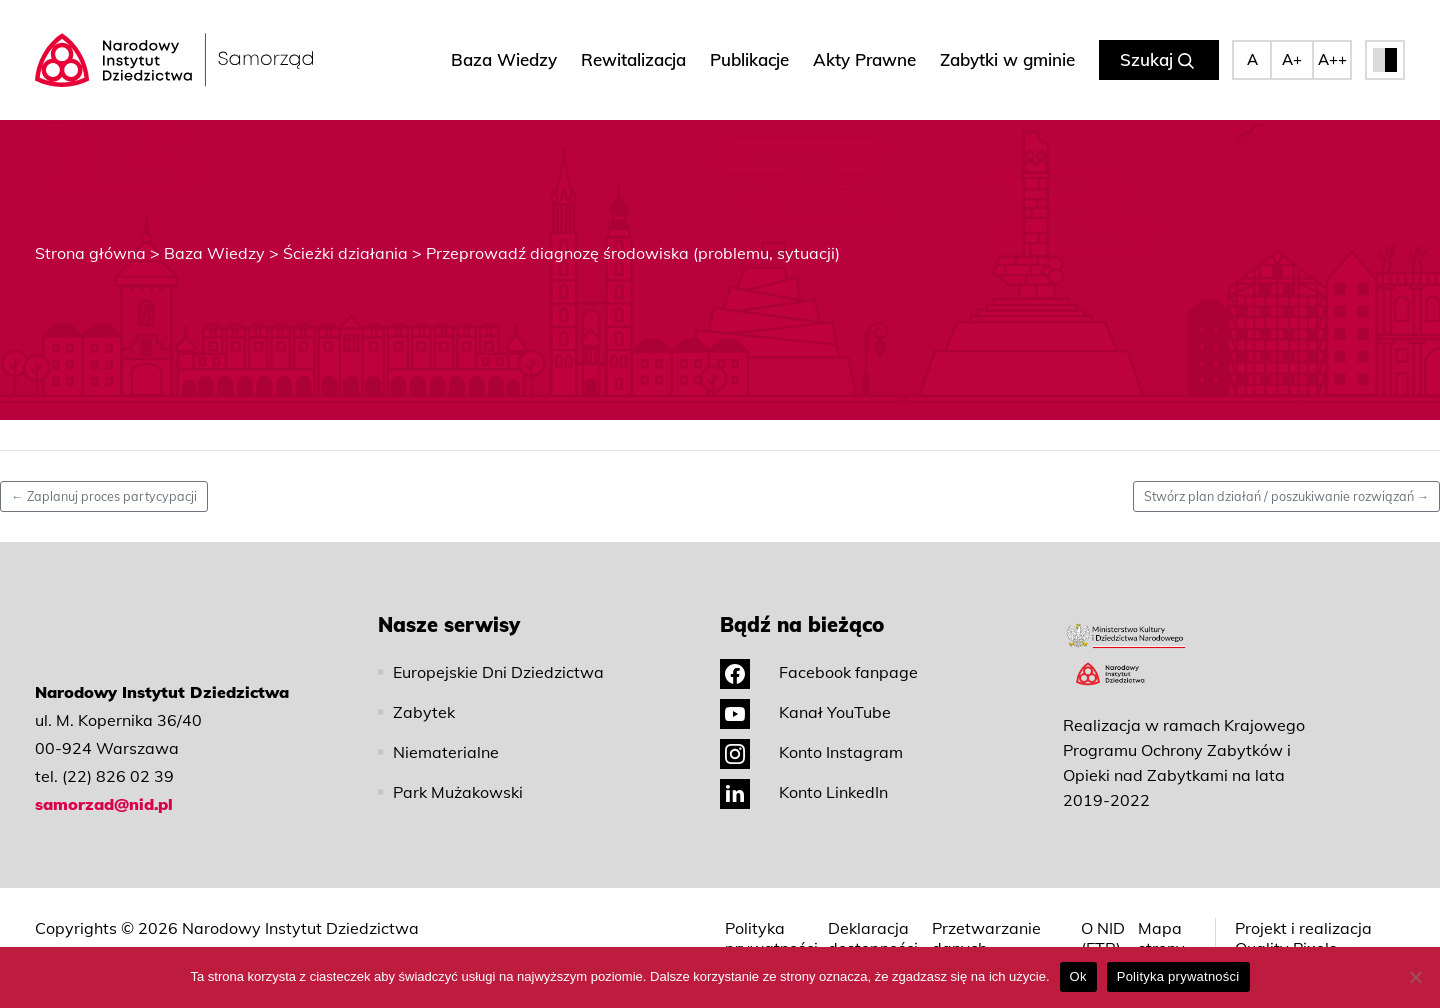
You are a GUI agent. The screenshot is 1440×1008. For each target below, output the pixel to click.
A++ (1332, 59)
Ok (1078, 976)
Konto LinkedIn (804, 792)
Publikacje (749, 59)
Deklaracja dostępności (873, 938)
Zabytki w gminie (1007, 59)
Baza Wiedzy (504, 59)
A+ (1292, 59)
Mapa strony (1161, 938)
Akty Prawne (864, 59)
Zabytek (424, 712)
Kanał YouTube (805, 712)
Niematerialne (446, 752)
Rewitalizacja (633, 59)
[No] (1415, 977)
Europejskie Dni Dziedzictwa (498, 672)
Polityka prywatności (771, 938)
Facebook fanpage (819, 672)
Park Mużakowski (458, 792)
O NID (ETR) (1103, 938)
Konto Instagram (811, 752)
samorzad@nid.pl (104, 804)
